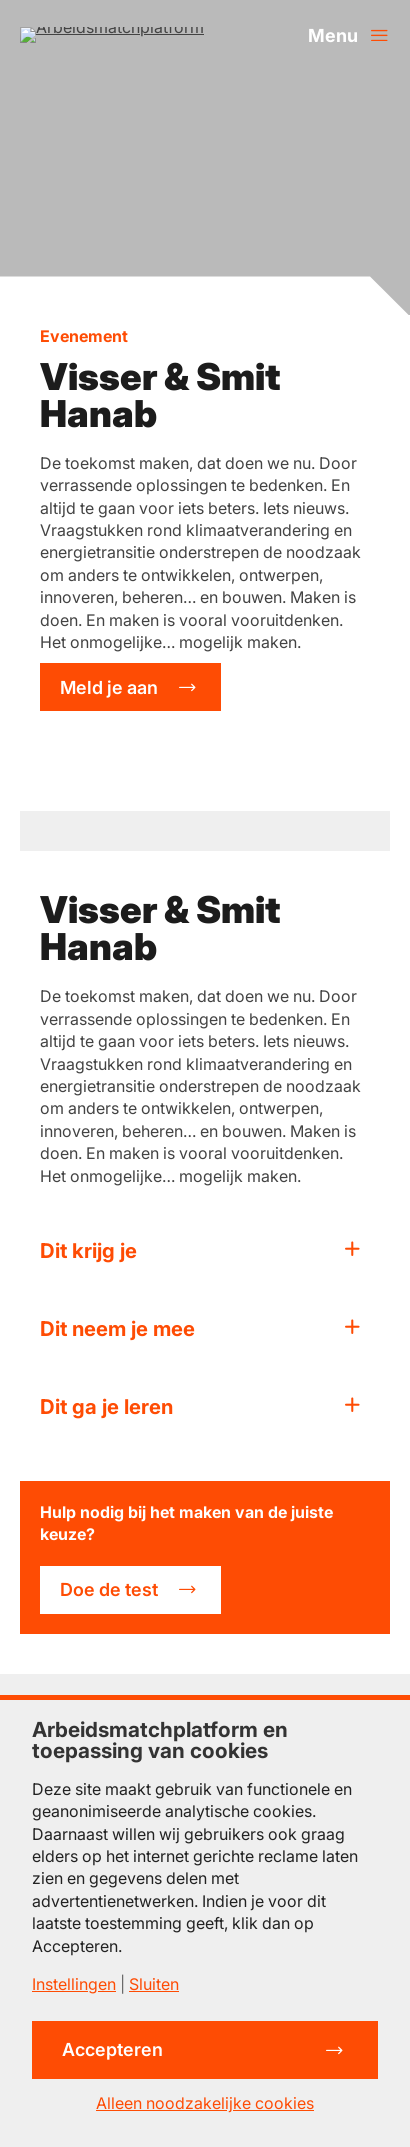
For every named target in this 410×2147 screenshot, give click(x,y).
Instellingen (74, 1984)
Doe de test (109, 1589)
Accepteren (112, 2049)
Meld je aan (109, 687)
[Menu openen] (349, 35)
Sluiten (154, 1984)
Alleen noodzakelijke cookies (205, 2103)
